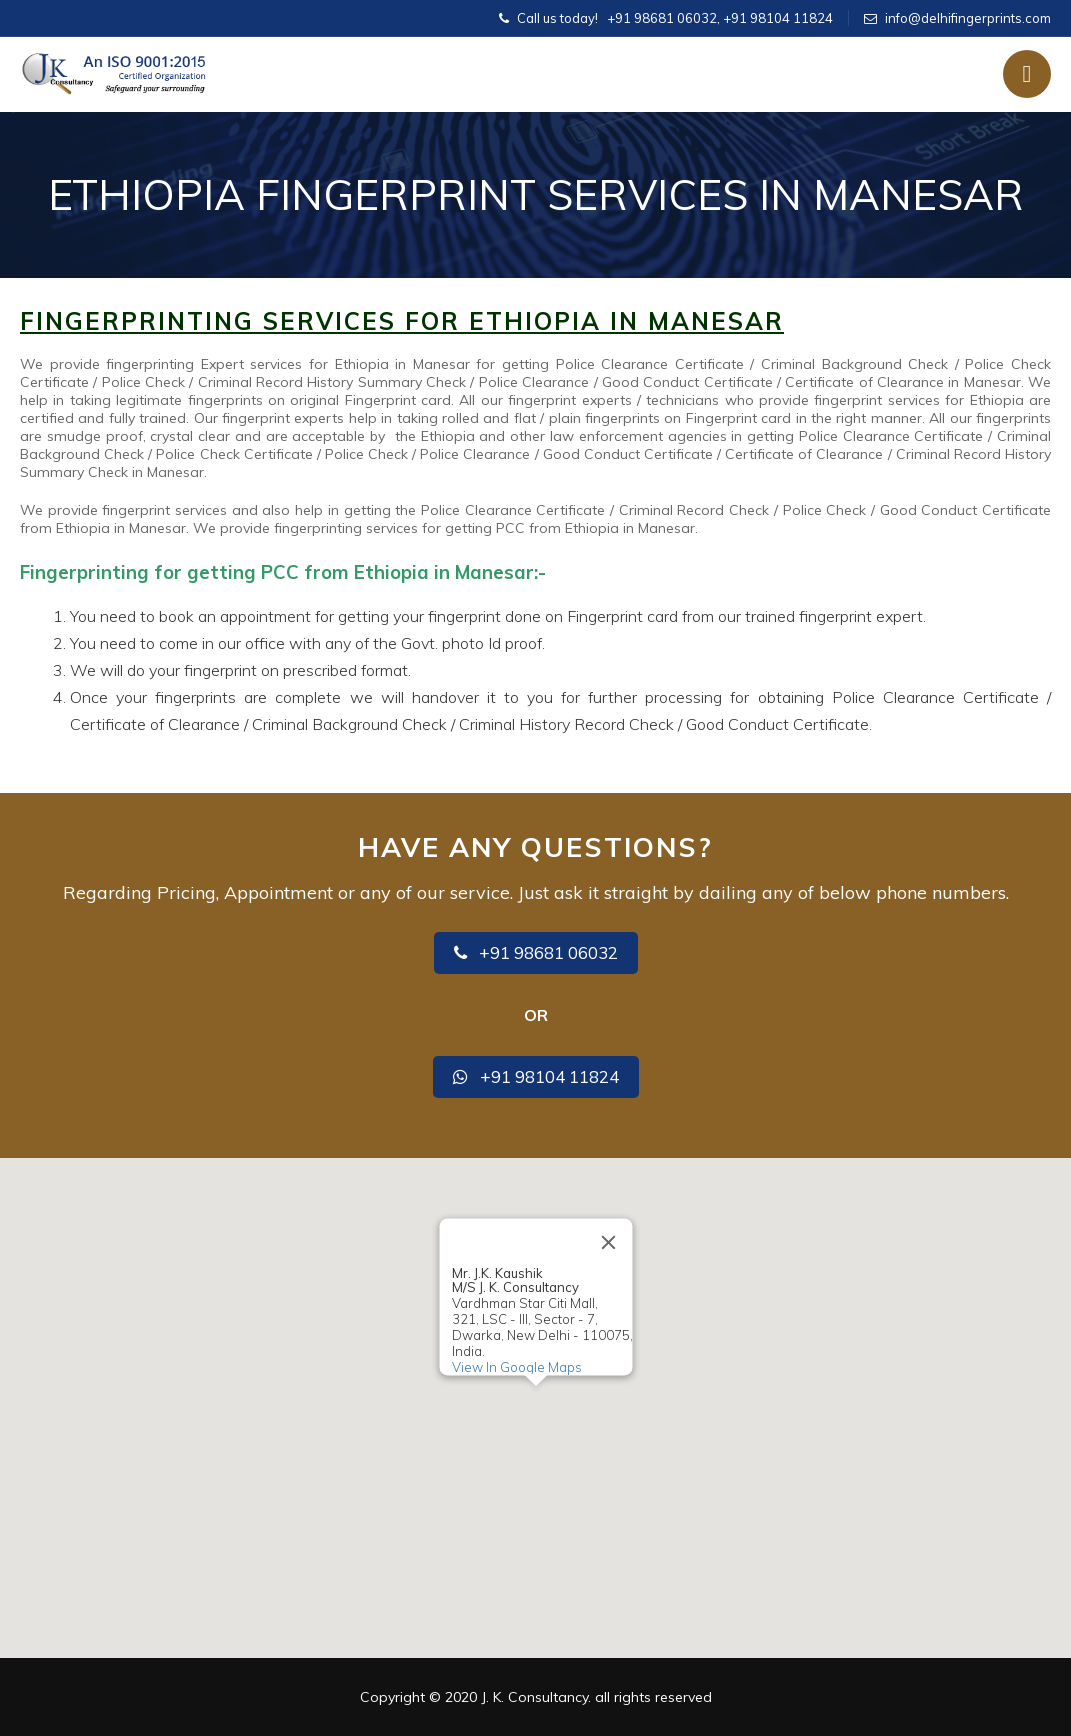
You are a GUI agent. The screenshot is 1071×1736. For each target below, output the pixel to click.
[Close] (608, 1243)
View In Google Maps (516, 1367)
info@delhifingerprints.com (968, 18)
